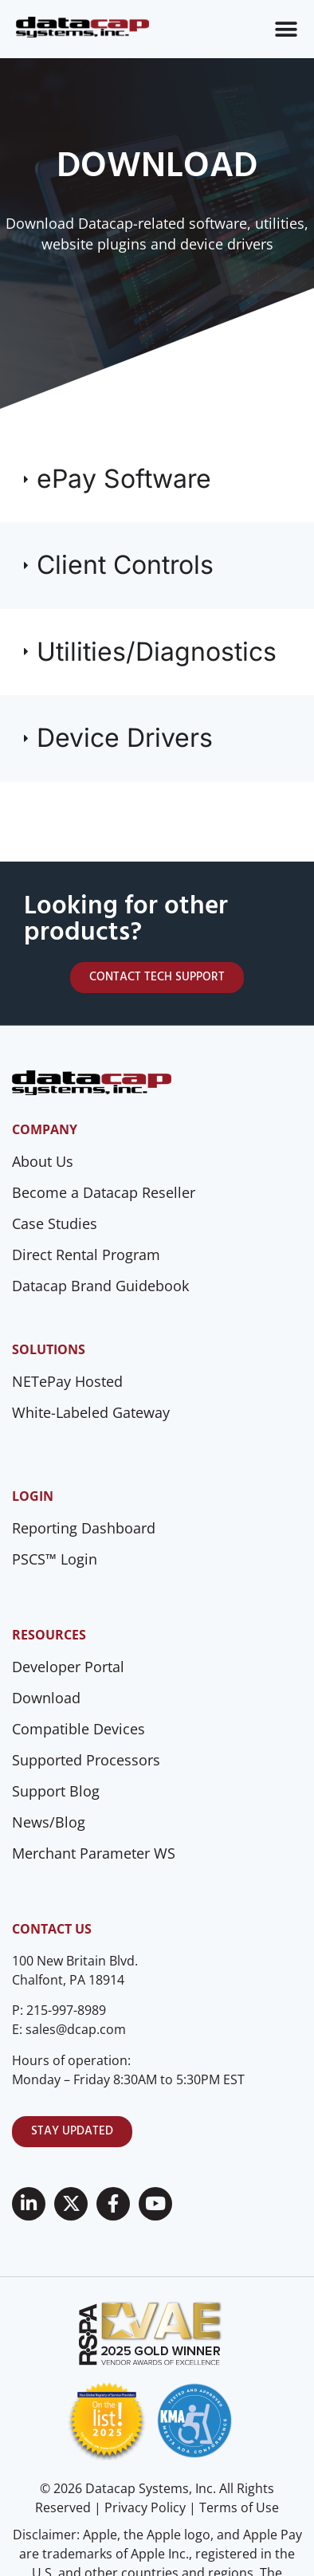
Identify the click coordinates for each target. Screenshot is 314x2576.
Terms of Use (239, 2507)
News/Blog (48, 1822)
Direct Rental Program (86, 1254)
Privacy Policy (145, 2507)
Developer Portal (68, 1666)
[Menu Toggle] (286, 29)
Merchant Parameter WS (93, 1853)
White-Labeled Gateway (91, 1412)
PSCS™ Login (54, 1559)
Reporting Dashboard (83, 1527)
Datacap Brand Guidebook (100, 1285)
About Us (42, 1161)
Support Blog (56, 1790)
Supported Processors (86, 1759)
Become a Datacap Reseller (103, 1192)
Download (46, 1697)
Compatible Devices (78, 1728)
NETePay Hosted (67, 1381)
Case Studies (54, 1223)
